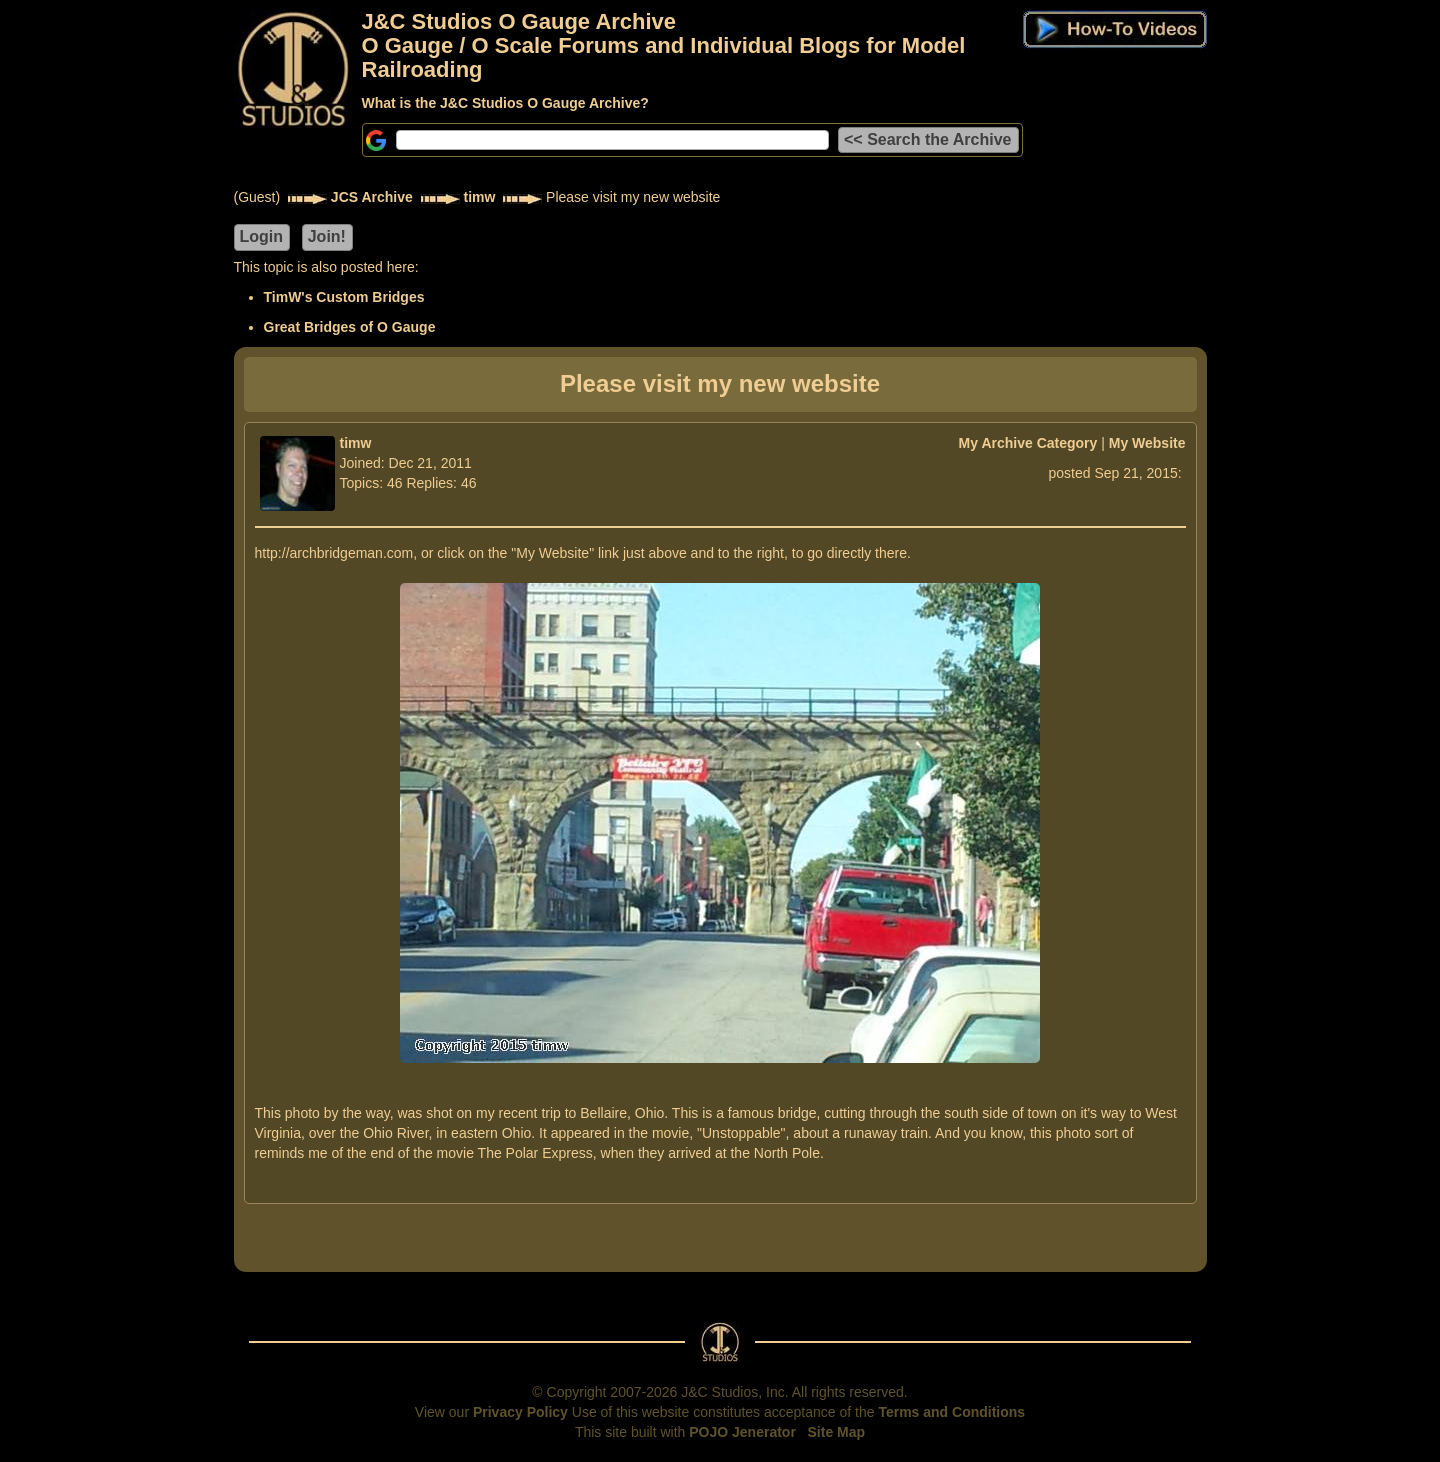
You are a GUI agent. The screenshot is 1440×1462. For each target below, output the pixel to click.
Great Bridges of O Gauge (350, 327)
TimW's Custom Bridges (344, 297)
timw (480, 197)
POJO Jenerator (742, 1432)
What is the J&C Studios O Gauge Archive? (505, 103)
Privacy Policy (520, 1412)
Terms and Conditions (951, 1412)
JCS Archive (372, 197)
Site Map (837, 1432)
